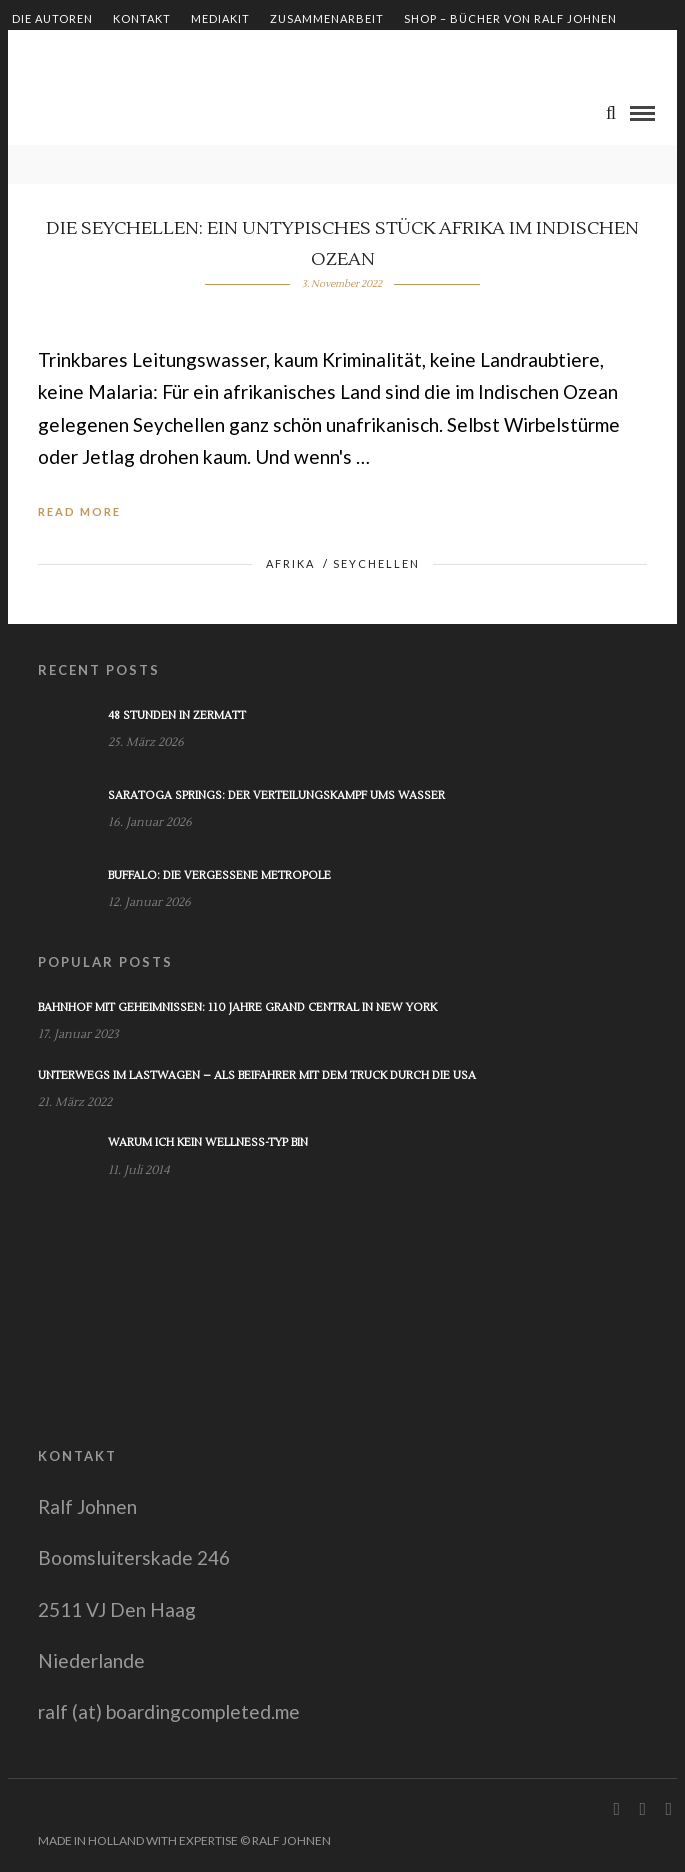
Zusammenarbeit (327, 18)
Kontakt (142, 18)
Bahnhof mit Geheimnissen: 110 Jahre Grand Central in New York (237, 1007)
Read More (79, 511)
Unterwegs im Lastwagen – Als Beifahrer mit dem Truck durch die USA (257, 1075)
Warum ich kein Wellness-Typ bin (208, 1142)
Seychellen (376, 563)
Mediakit (220, 18)
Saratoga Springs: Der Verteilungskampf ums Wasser (276, 795)
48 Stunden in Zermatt (177, 715)
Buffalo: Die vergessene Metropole (219, 875)
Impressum (47, 52)
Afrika (290, 563)
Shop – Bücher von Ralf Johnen (510, 18)
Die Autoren (52, 18)
